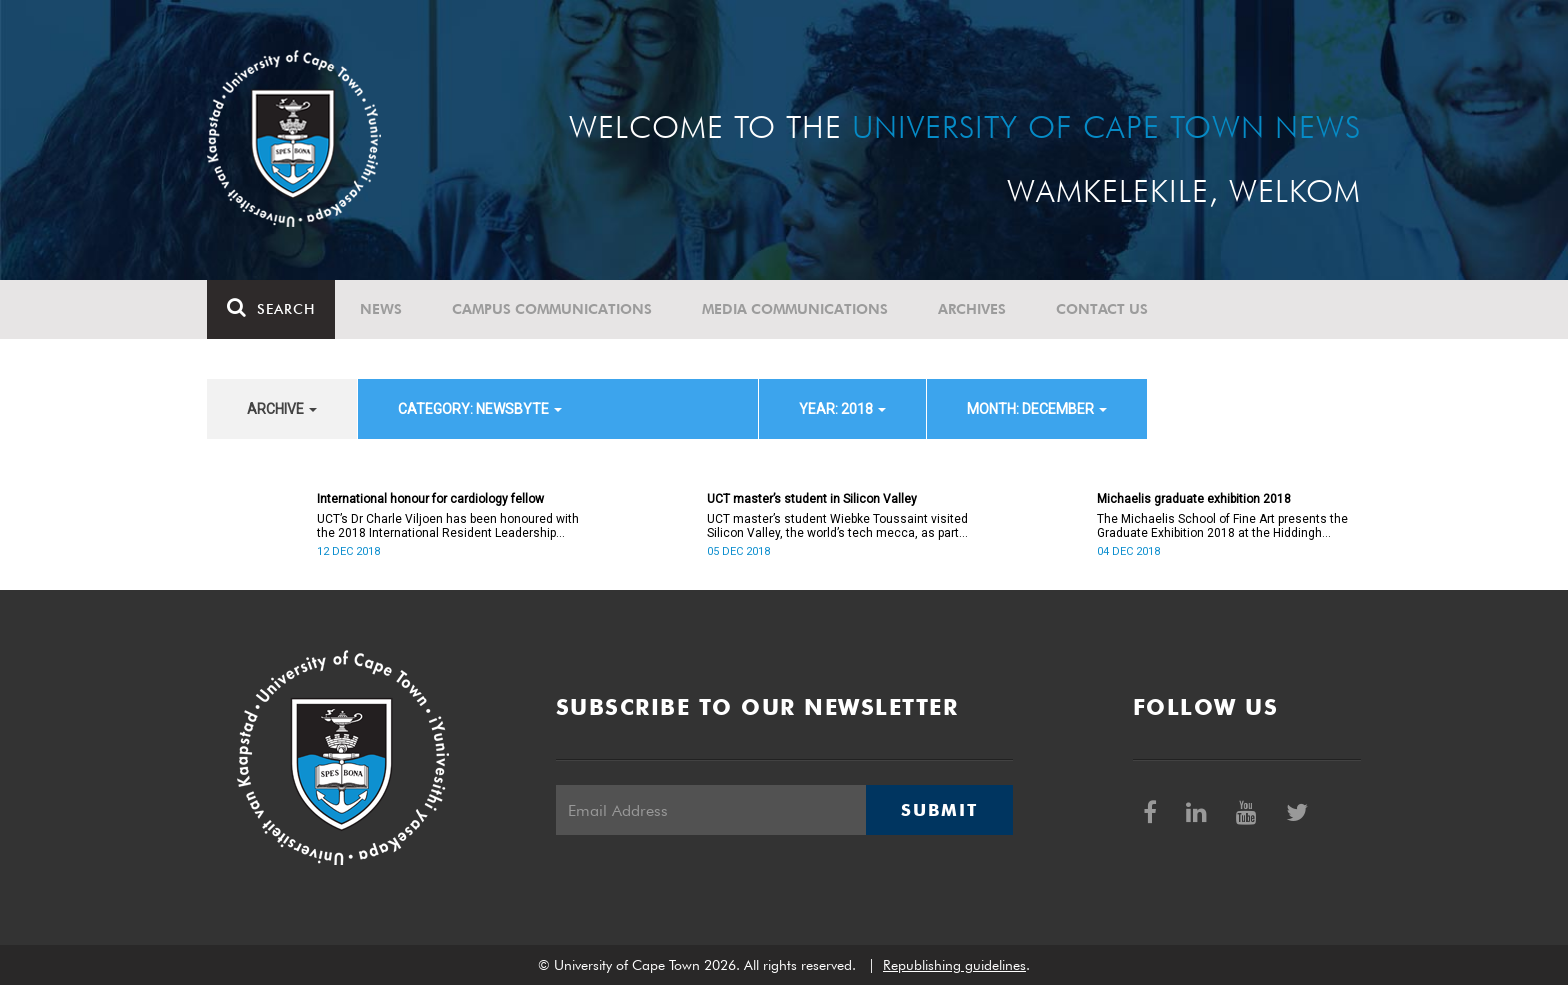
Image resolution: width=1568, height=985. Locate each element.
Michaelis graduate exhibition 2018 (1194, 499)
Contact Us (1102, 309)
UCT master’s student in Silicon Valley (812, 499)
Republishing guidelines (954, 965)
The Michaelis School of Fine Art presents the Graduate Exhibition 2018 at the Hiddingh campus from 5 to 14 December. (1222, 526)
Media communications (795, 309)
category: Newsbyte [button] (480, 409)
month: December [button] (1037, 409)
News (381, 309)
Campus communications (552, 309)
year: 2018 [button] (842, 409)
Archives (972, 309)
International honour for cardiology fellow (430, 499)
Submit (939, 810)
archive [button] (282, 409)
